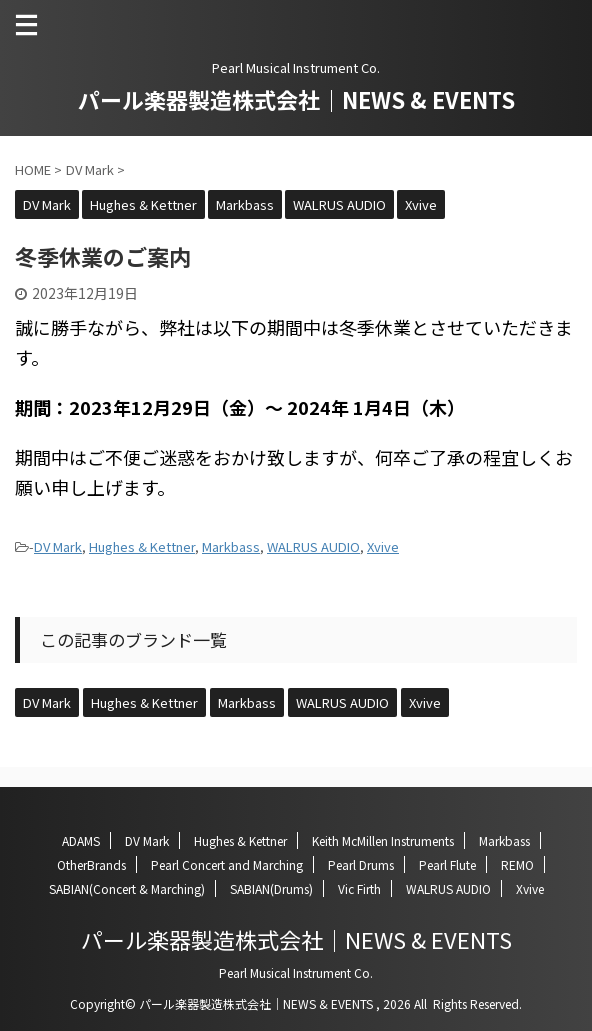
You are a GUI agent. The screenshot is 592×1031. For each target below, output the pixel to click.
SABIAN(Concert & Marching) (127, 888)
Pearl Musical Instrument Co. (296, 972)
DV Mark (58, 546)
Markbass (231, 546)
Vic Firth (359, 888)
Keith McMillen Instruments (383, 840)
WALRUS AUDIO (313, 546)
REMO (517, 864)
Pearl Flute (447, 864)
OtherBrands (91, 864)
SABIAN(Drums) (271, 888)
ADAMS (81, 840)
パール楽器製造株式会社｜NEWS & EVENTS (296, 99)
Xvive (383, 546)
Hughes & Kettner (142, 546)
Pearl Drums (361, 864)
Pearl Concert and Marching (227, 864)
